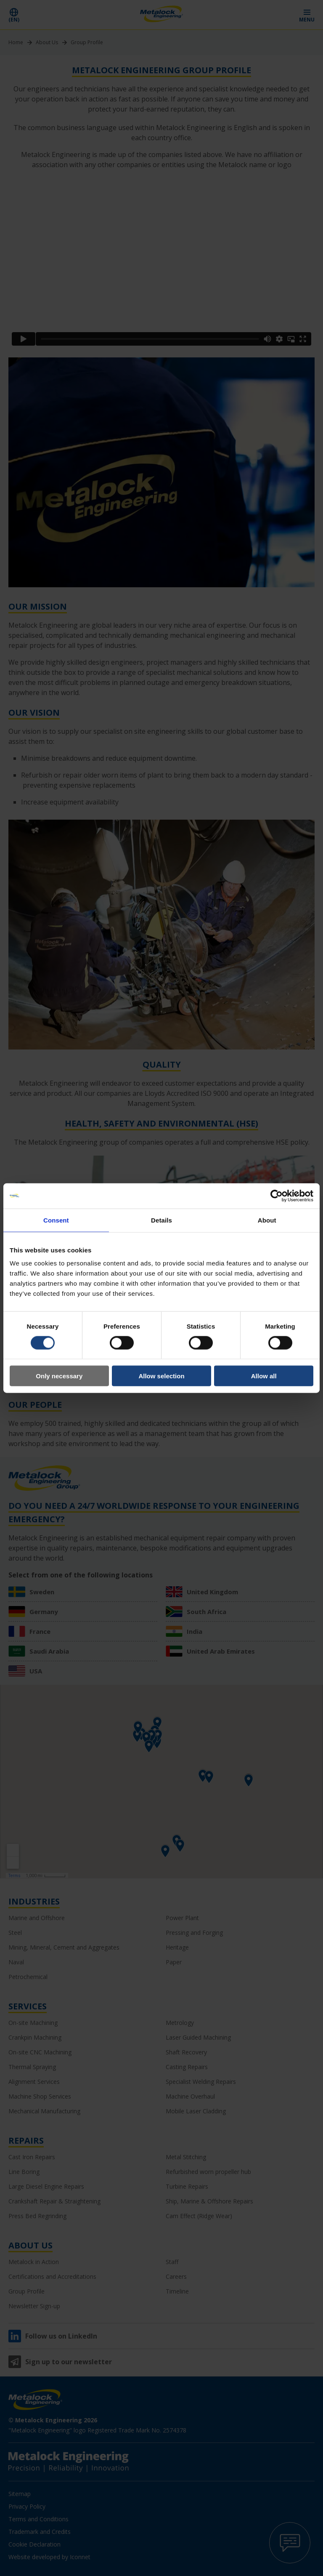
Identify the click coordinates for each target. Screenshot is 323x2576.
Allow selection (161, 1376)
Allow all (264, 1376)
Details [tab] (161, 1219)
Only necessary (59, 1376)
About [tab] (267, 1219)
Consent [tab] (56, 1219)
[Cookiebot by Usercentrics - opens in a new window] (276, 1195)
